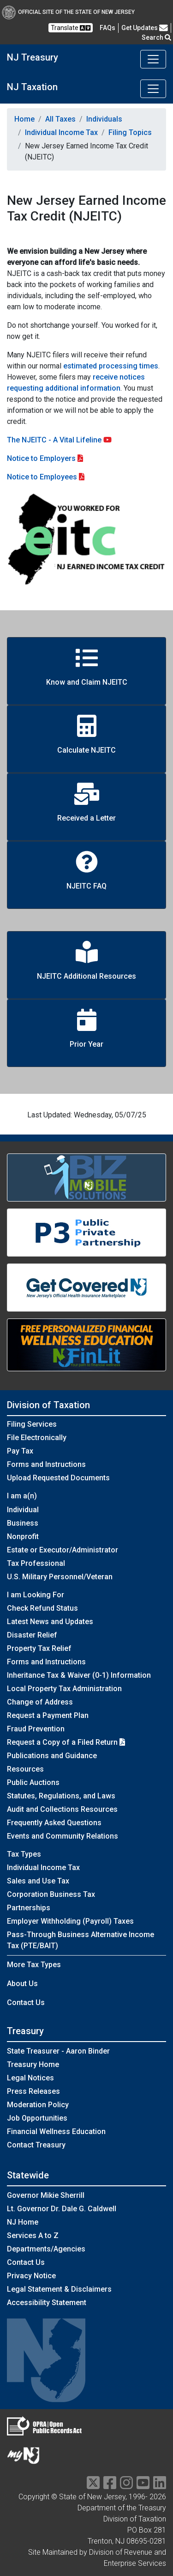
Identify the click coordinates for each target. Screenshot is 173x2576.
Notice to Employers (41, 458)
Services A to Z (33, 2235)
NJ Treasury (32, 57)
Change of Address (40, 1702)
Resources (25, 1769)
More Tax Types (34, 1964)
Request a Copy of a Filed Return (66, 1742)
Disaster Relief (32, 1635)
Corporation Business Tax (51, 1894)
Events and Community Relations (62, 1836)
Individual (23, 1509)
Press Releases (33, 2091)
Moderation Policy (38, 2104)
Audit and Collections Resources (62, 1809)
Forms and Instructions (46, 1464)
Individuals (104, 119)
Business (22, 1523)
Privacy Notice (31, 2275)
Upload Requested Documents (58, 1477)
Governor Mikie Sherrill (45, 2195)
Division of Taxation (48, 1405)
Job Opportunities (37, 2118)
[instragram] (126, 2485)
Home (24, 119)
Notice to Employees (42, 476)
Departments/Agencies (46, 2249)
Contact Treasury (36, 2145)
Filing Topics (130, 132)
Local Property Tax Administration (64, 1688)
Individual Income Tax (61, 132)
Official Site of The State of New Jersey (68, 12)
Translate (70, 28)
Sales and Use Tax (38, 1881)
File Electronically (36, 1437)
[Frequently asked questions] (107, 27)
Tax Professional (36, 1563)
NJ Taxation (32, 86)
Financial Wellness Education (56, 2131)
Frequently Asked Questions (54, 1822)
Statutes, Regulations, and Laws (61, 1795)
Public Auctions (33, 1782)
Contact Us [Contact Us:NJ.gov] (26, 2262)
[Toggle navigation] (153, 59)
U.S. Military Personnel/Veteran (60, 1576)
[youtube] (143, 2485)
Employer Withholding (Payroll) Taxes (70, 1921)
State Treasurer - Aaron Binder (58, 2051)
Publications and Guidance (52, 1755)
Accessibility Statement (46, 2302)
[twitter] (93, 2485)
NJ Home (22, 2222)
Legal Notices (30, 2077)
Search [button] (156, 37)
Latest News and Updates (50, 1621)
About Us (22, 1983)
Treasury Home (33, 2064)
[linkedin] (159, 2485)
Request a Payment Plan (48, 1715)
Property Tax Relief (39, 1648)
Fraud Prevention (36, 1728)
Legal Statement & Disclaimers (59, 2289)
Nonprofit (23, 1536)
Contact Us (26, 2002)
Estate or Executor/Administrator (62, 1550)
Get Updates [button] (144, 27)
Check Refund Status (42, 1608)
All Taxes (60, 119)
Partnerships (28, 1907)
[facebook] (109, 2485)
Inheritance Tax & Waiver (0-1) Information (79, 1675)
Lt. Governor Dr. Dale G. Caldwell (61, 2208)
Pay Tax (20, 1451)
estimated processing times (110, 366)
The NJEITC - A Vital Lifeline (59, 439)
